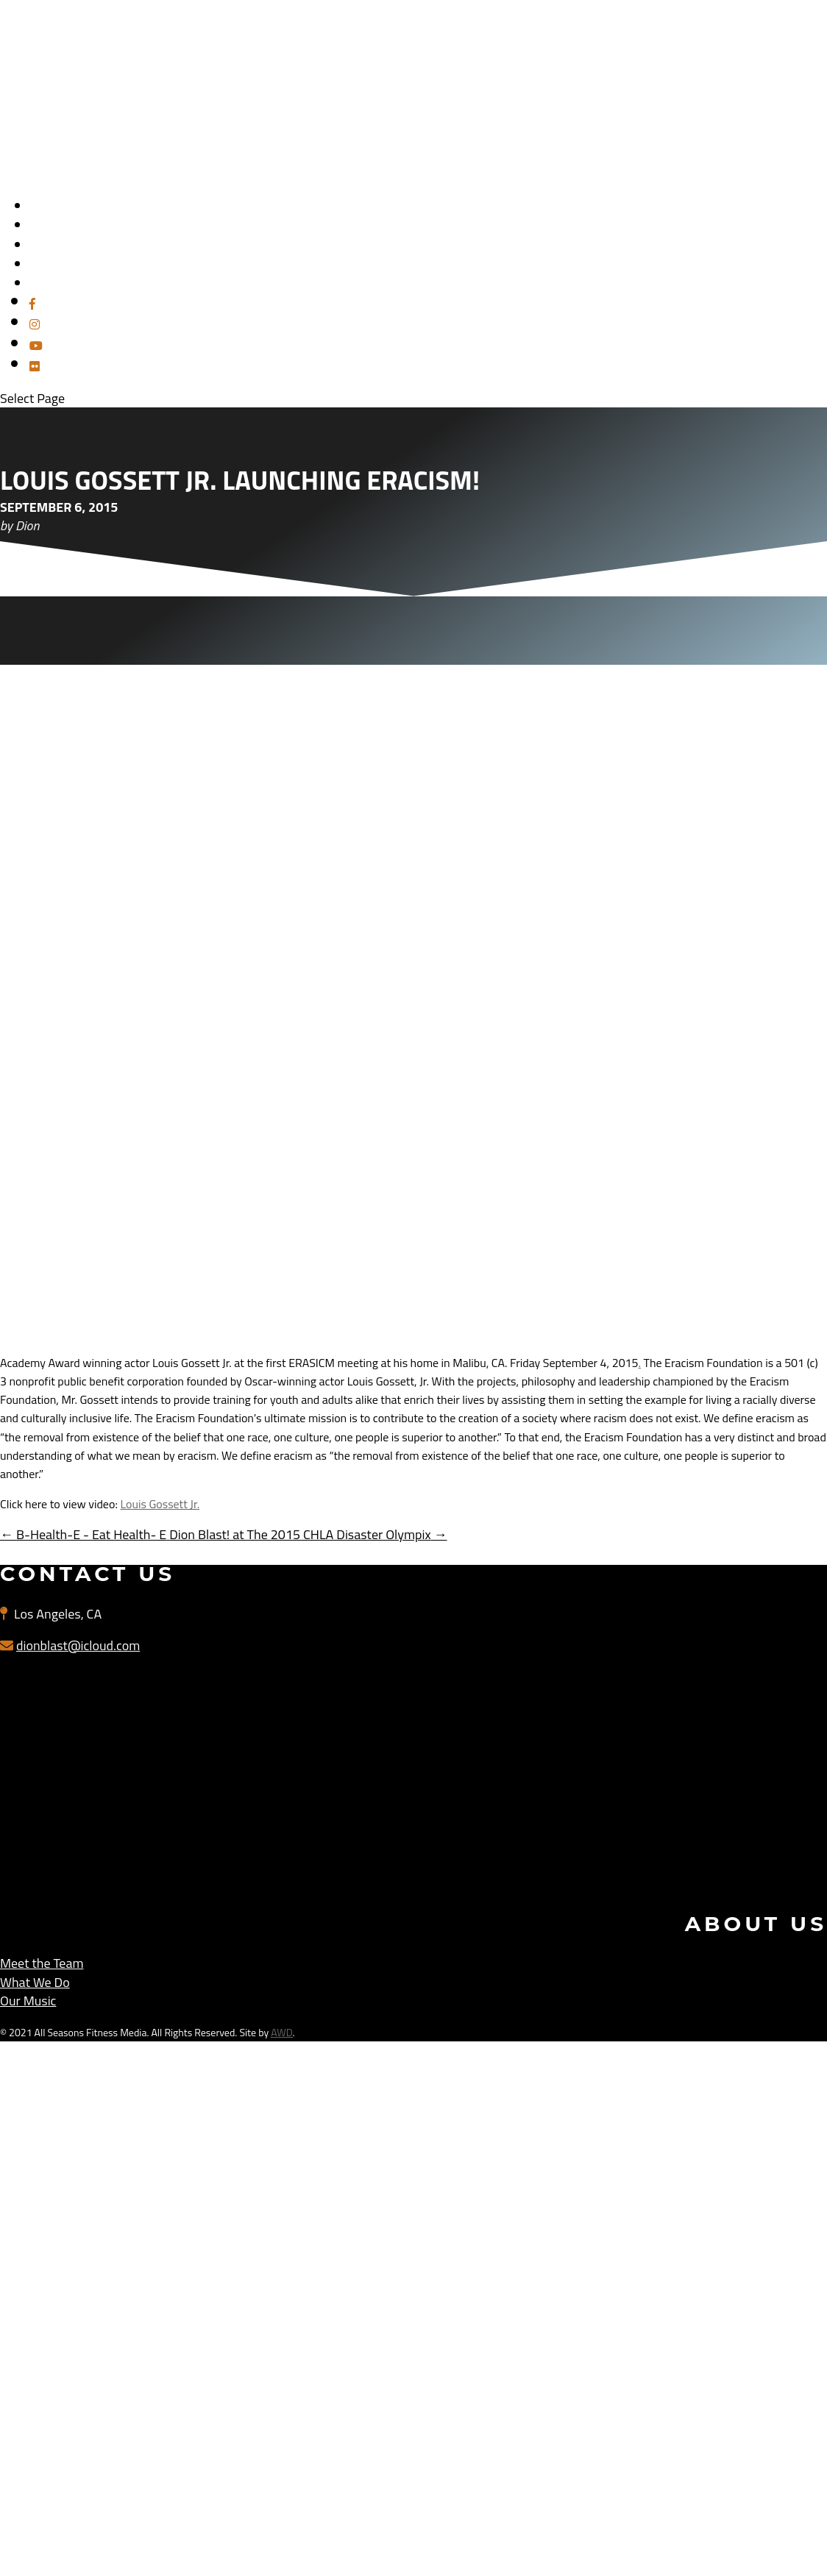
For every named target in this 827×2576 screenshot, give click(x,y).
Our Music (28, 2001)
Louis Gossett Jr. (159, 1504)
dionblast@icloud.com (78, 1645)
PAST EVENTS (64, 283)
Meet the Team (41, 1963)
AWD (281, 2032)
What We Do (35, 1982)
